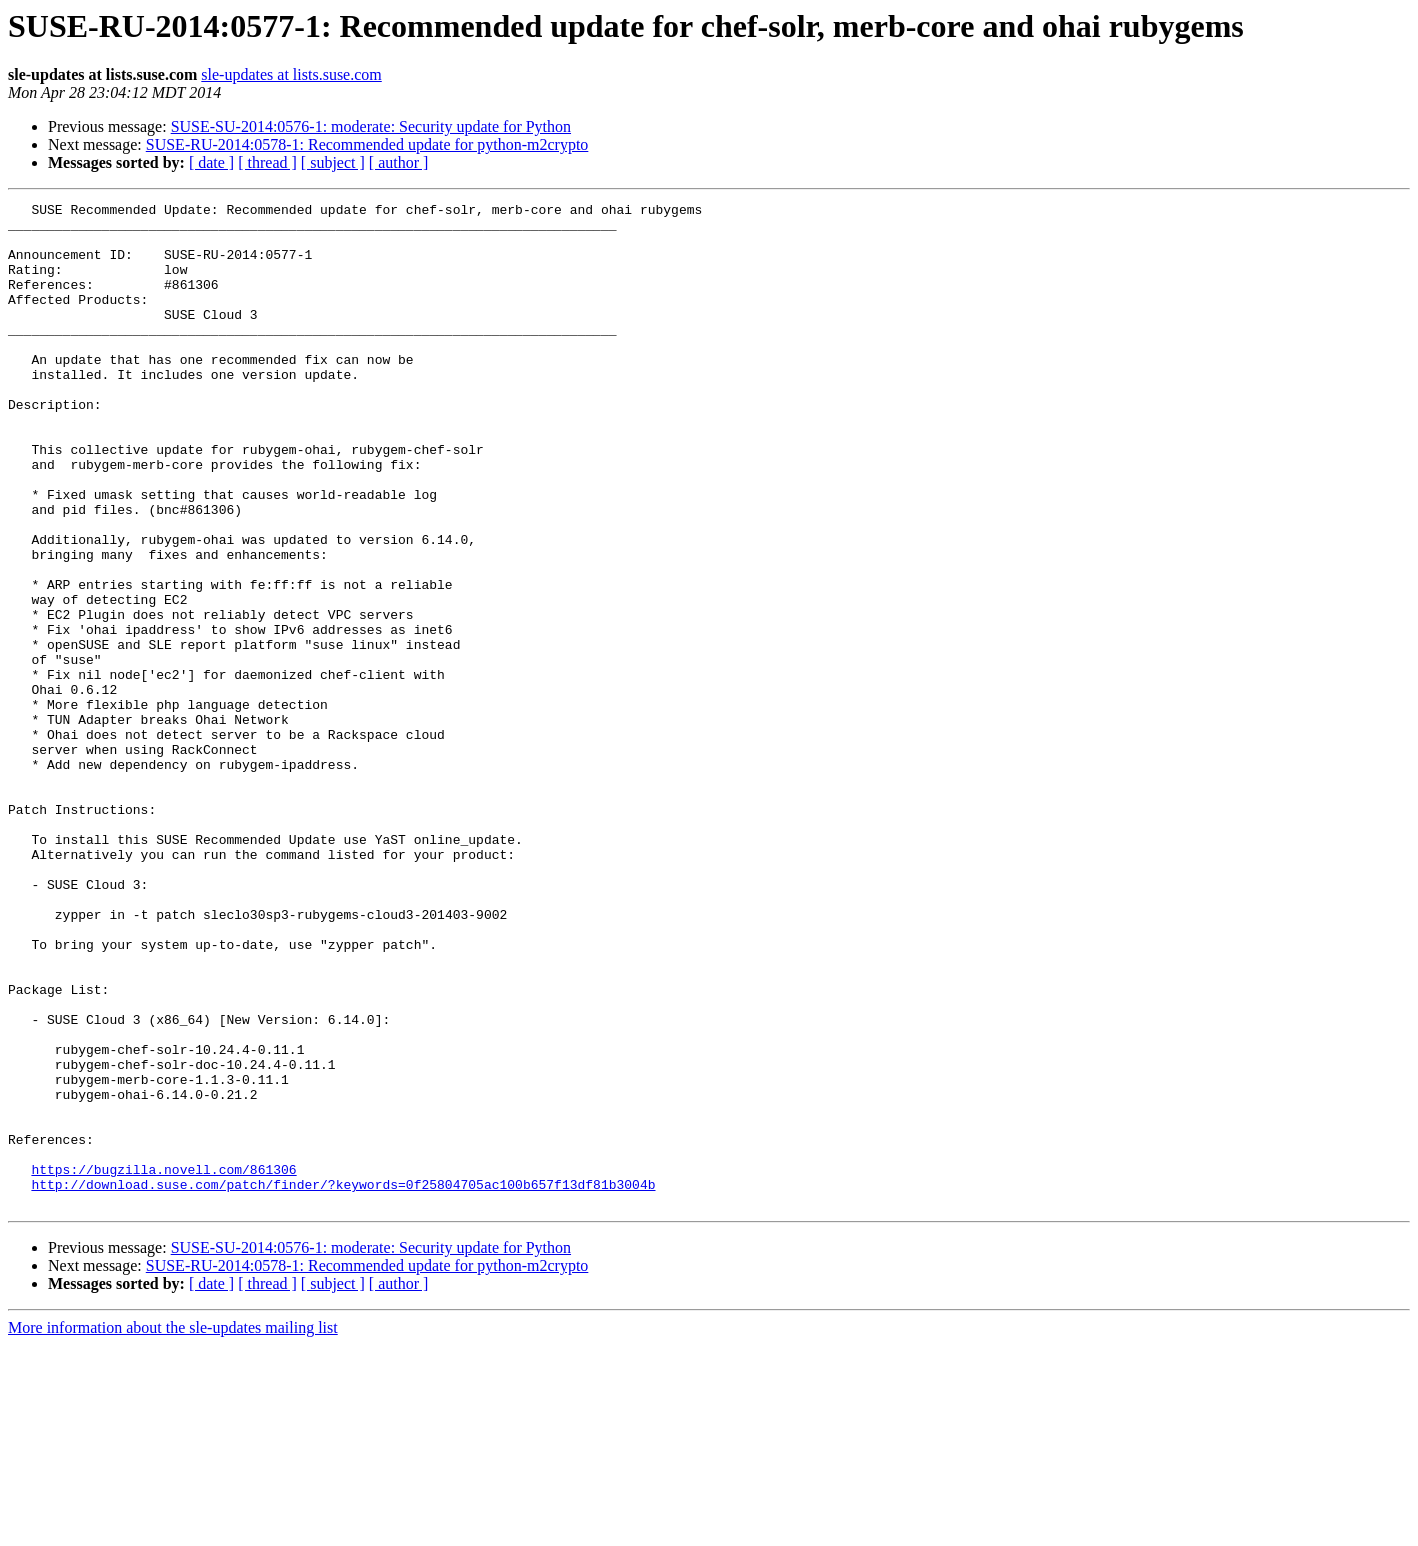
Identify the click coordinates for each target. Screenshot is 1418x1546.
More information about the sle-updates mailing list (173, 1528)
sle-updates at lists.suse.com (291, 74)
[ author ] (399, 162)
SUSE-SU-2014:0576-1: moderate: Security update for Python (371, 126)
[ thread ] (267, 162)
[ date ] (211, 162)
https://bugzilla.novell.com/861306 (163, 1364)
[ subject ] (333, 162)
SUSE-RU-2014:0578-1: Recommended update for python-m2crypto (367, 144)
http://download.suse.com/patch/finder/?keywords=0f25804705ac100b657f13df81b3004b (343, 1382)
